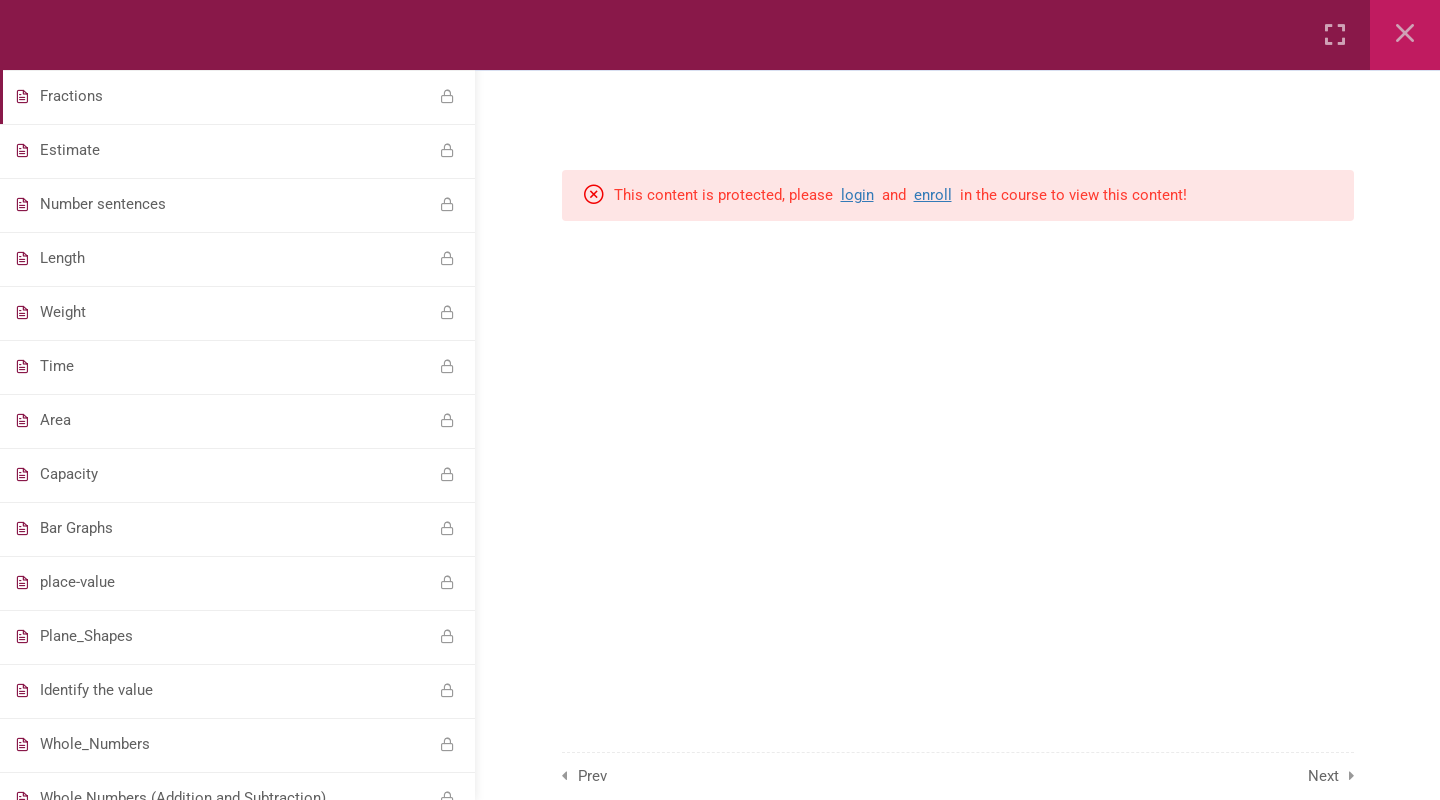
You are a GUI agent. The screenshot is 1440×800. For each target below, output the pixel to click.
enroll (933, 195)
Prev (592, 776)
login (857, 195)
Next (1323, 776)
